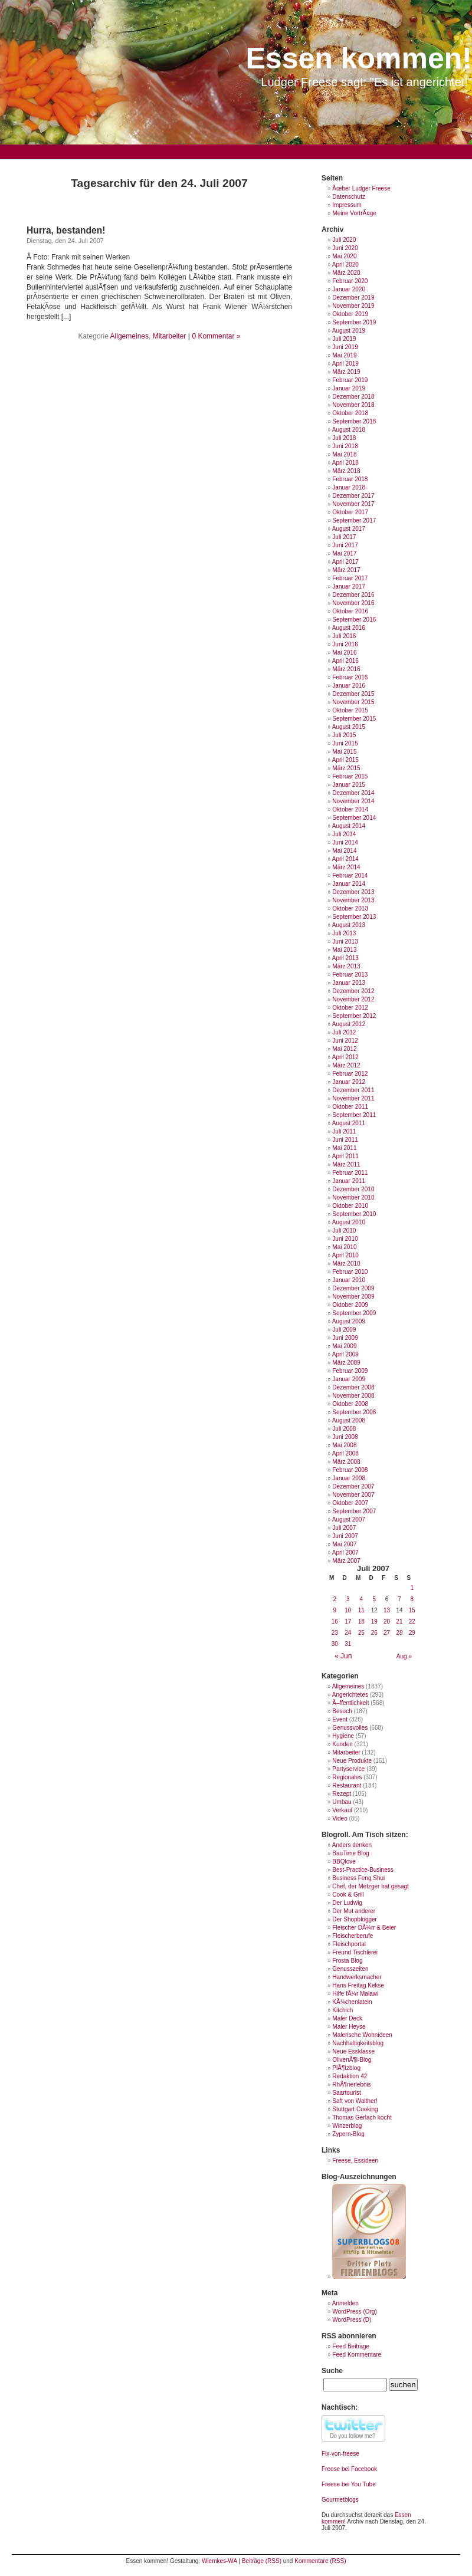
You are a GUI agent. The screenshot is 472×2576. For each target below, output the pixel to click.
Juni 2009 (345, 1338)
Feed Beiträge (350, 2346)
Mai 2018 (344, 454)
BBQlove (343, 1861)
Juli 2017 (344, 537)
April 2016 (345, 661)
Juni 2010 (345, 1239)
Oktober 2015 (350, 710)
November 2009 (353, 1296)
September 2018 (354, 421)
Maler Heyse (348, 2026)
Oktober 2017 (350, 512)
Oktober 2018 (350, 413)
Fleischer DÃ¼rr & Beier (364, 1927)
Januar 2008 (348, 1478)
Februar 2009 (350, 1371)
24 (348, 1632)
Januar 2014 (348, 883)
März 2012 (346, 1065)
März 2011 (346, 1164)
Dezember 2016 (353, 595)
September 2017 (354, 520)
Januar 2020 (348, 289)
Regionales (347, 1777)
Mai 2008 (344, 1445)
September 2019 (354, 322)
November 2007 (353, 1494)
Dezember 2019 (353, 297)
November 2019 (353, 306)
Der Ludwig (347, 1903)
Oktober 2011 (350, 1106)
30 (335, 1644)
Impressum (346, 205)
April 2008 (345, 1453)
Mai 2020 (344, 256)
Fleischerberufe (352, 1936)
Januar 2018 (348, 487)
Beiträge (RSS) (261, 2561)
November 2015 (353, 702)
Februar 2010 (350, 1272)
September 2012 (354, 1016)
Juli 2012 (344, 1032)
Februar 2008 (350, 1470)
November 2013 (353, 900)
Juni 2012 (345, 1040)
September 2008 (354, 1412)
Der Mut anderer (353, 1911)
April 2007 (345, 1552)
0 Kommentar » (216, 336)
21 (399, 1621)
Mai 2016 (344, 652)
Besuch (342, 1711)
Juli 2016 (344, 636)
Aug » (404, 1656)
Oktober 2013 (350, 908)
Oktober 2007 (350, 1503)
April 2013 (345, 958)
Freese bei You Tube (349, 2484)
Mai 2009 (344, 1346)
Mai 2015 (344, 751)
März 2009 (346, 1362)
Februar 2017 (350, 578)
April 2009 (345, 1354)
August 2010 (348, 1222)
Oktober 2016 (350, 611)
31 (348, 1644)
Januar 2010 (348, 1280)
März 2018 (346, 471)
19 (374, 1621)
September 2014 (354, 817)
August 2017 (348, 528)
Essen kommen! (359, 58)
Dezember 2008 (353, 1387)
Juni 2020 (345, 248)
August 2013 (348, 925)
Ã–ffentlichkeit (350, 1703)
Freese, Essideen (355, 2160)
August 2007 (348, 1519)
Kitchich (342, 2010)
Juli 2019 (344, 339)
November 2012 (353, 999)
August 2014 (348, 826)
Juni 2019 (345, 347)
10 (348, 1610)
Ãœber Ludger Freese (361, 188)
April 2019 (345, 363)
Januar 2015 (348, 784)
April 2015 (345, 760)
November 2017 (353, 504)
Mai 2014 (344, 850)
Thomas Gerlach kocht (362, 2117)
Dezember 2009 (353, 1288)
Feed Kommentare (356, 2354)
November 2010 (353, 1197)
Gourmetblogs (340, 2499)
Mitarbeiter (169, 336)
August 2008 (348, 1420)
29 (412, 1632)
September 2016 (354, 619)
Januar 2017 (348, 586)
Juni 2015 (345, 743)
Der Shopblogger (354, 1919)
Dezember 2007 (353, 1486)
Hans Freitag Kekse (358, 1985)
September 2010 (354, 1214)
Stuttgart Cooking (355, 2109)
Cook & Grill (347, 1894)
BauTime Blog (350, 1853)
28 (399, 1632)
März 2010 (346, 1263)
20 (387, 1621)
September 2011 (354, 1115)
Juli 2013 (344, 933)
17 (348, 1621)
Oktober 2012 (350, 1007)
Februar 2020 (350, 281)
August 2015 (348, 727)
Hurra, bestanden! (66, 230)
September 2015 (354, 718)
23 (335, 1632)
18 (361, 1621)
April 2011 (345, 1156)
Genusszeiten (350, 1969)
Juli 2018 (344, 438)
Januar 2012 (348, 1082)
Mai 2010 (344, 1247)
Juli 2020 (344, 239)
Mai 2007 (344, 1544)
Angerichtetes (350, 1694)
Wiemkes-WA (219, 2561)
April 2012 (345, 1057)
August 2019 (348, 330)
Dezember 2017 (353, 495)
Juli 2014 (344, 834)
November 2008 (353, 1395)
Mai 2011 (344, 1148)
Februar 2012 (350, 1073)
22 (412, 1621)
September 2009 (354, 1313)
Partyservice (348, 1769)
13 (387, 1610)
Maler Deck (347, 2018)
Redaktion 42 (349, 2076)
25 (361, 1632)
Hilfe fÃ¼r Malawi (355, 1993)
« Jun (343, 1656)
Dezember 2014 (353, 793)
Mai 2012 (344, 1049)
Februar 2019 (350, 380)
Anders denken (352, 1845)
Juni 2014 (345, 842)
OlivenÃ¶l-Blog (351, 2059)
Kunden (342, 1744)
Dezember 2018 (353, 396)
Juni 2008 (345, 1437)
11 (361, 1610)
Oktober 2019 (350, 314)
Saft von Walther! (354, 2101)
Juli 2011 (344, 1131)
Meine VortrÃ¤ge (354, 213)
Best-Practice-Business (362, 1870)
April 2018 (345, 462)
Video (339, 1818)
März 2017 (346, 570)
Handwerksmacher (356, 1977)
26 (374, 1632)
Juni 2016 (345, 644)
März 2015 (346, 768)
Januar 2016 (348, 685)
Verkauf (342, 1810)
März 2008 (346, 1461)
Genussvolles (350, 1727)
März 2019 (346, 372)
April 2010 (345, 1255)
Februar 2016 (350, 677)
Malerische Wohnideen (362, 2035)
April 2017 (345, 561)
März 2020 (346, 273)
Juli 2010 (344, 1230)
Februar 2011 (350, 1172)
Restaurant (346, 1785)
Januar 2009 (348, 1379)
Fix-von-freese (340, 2453)
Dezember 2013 (353, 892)
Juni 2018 (345, 446)
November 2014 (353, 801)
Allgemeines (129, 336)
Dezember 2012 (353, 991)
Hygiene (343, 1736)
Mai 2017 (344, 553)
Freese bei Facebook (349, 2469)
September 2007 (354, 1511)
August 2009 (348, 1321)
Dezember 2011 (353, 1090)
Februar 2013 (350, 974)
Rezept (341, 1793)
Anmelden (345, 2303)
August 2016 (348, 628)
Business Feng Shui (358, 1878)
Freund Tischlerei (355, 1952)
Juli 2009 (344, 1329)
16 (335, 1621)
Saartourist (346, 2092)
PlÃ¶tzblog (346, 2068)
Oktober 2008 (350, 1404)
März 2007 (346, 1561)
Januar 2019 (348, 388)
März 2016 (346, 669)
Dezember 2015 (353, 694)
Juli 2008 (344, 1428)
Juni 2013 (345, 941)
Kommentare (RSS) (320, 2561)
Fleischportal (349, 1944)
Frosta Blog (347, 1960)
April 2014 (345, 859)
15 (412, 1610)
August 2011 (348, 1123)
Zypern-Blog (348, 2134)
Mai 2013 (344, 950)
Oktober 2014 (350, 809)
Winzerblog (347, 2125)
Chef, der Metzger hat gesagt (370, 1886)
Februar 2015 (350, 776)
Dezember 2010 (353, 1189)
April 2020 (345, 264)
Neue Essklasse (353, 2051)
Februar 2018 (350, 479)
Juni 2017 (345, 545)
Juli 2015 (344, 735)
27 (387, 1632)
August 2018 (348, 429)
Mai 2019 (344, 355)
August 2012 (348, 1024)
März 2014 (346, 867)
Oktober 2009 (350, 1305)
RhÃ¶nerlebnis (351, 2084)
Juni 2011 (345, 1139)
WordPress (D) (351, 2320)
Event (340, 1719)
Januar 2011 (348, 1181)
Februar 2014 (350, 875)
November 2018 (353, 405)
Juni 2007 (345, 1536)
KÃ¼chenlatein (352, 2002)
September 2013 (354, 917)
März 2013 (346, 966)
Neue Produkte (352, 1760)
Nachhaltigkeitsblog (358, 2043)
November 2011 (353, 1098)
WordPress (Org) (354, 2311)
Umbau (341, 1802)
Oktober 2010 (350, 1205)
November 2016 (353, 603)
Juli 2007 (344, 1527)
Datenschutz (348, 196)
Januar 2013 (348, 983)
